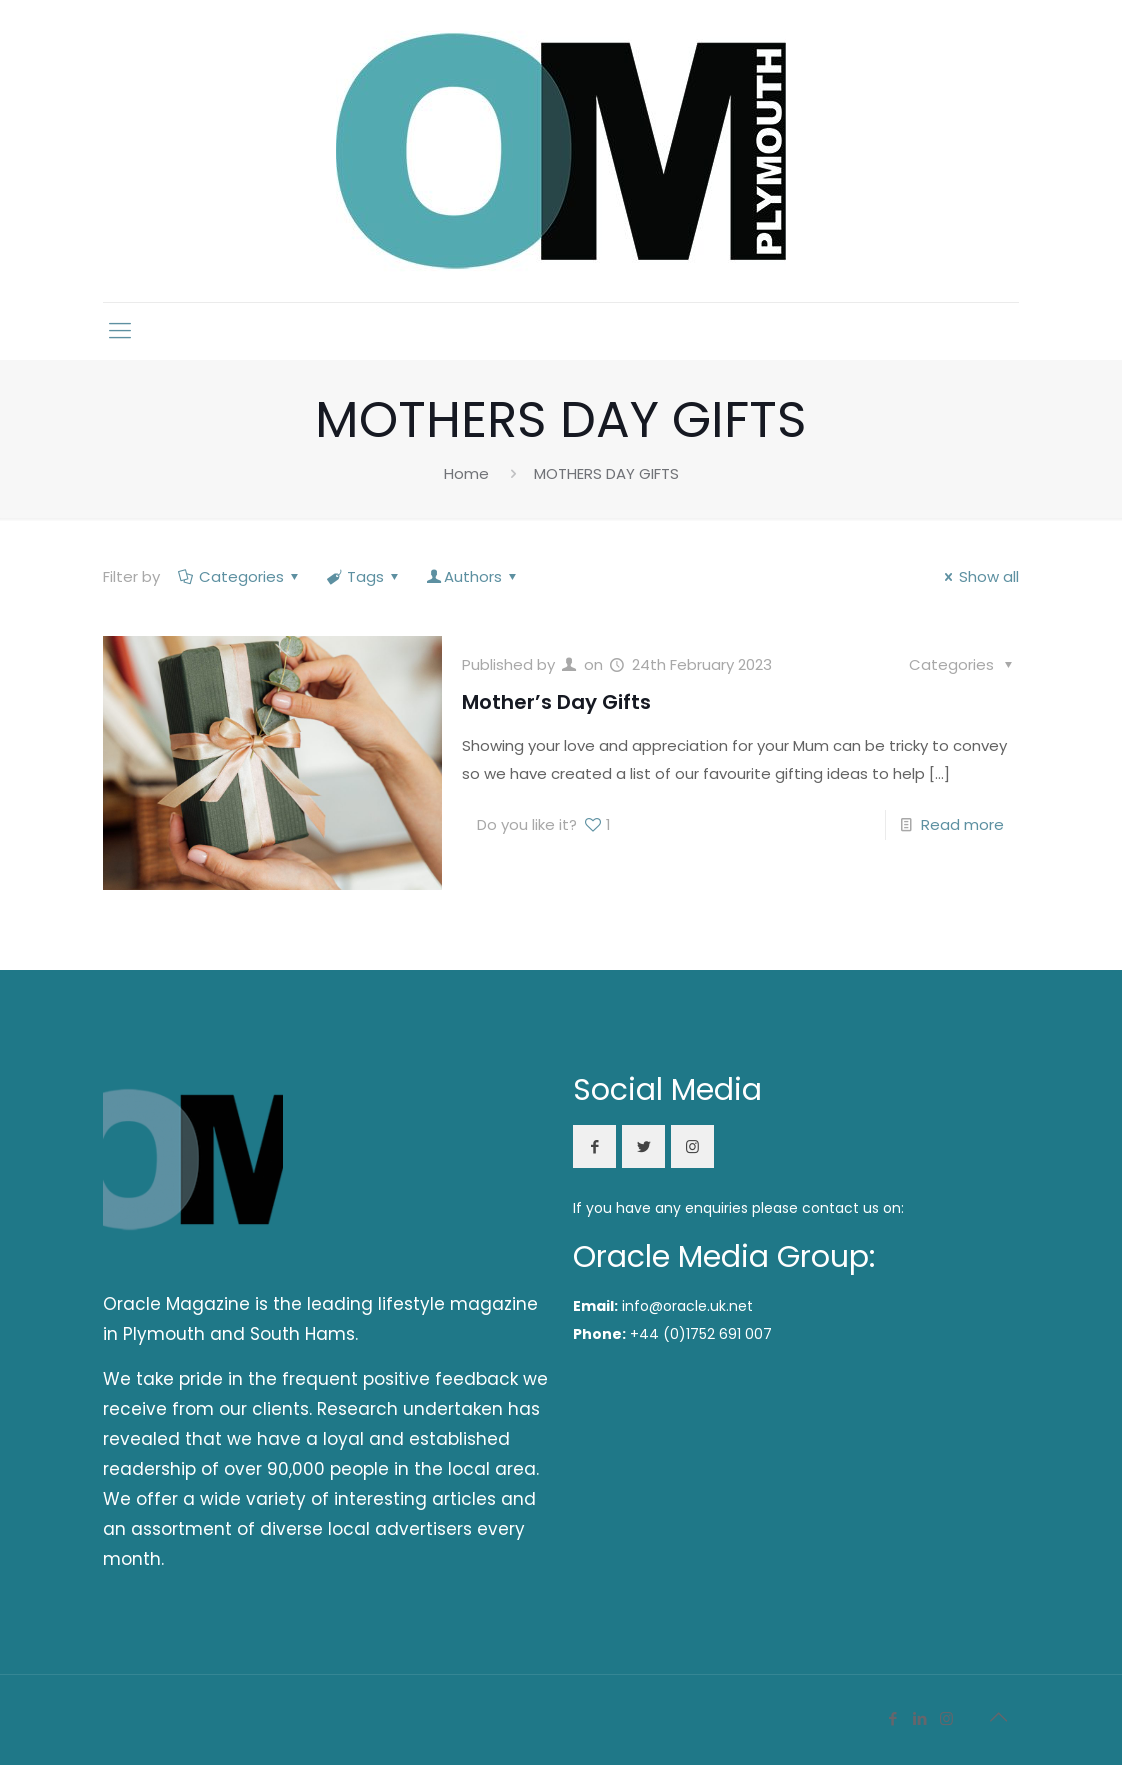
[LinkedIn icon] (919, 1718)
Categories (240, 576)
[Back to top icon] (998, 1717)
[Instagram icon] (946, 1718)
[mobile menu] (120, 331)
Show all (978, 576)
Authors (473, 576)
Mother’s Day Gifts (556, 702)
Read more (962, 824)
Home (466, 473)
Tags (364, 576)
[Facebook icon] (892, 1718)
